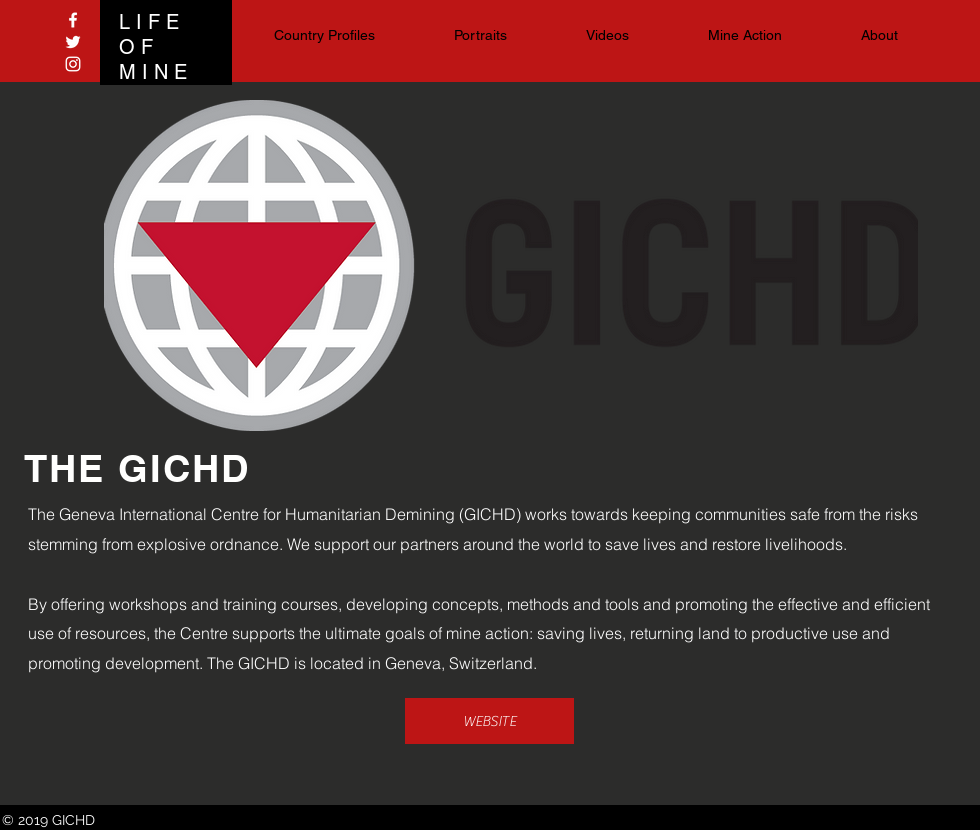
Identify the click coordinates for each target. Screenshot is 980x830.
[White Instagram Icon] (73, 64)
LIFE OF (152, 34)
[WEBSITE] (489, 721)
